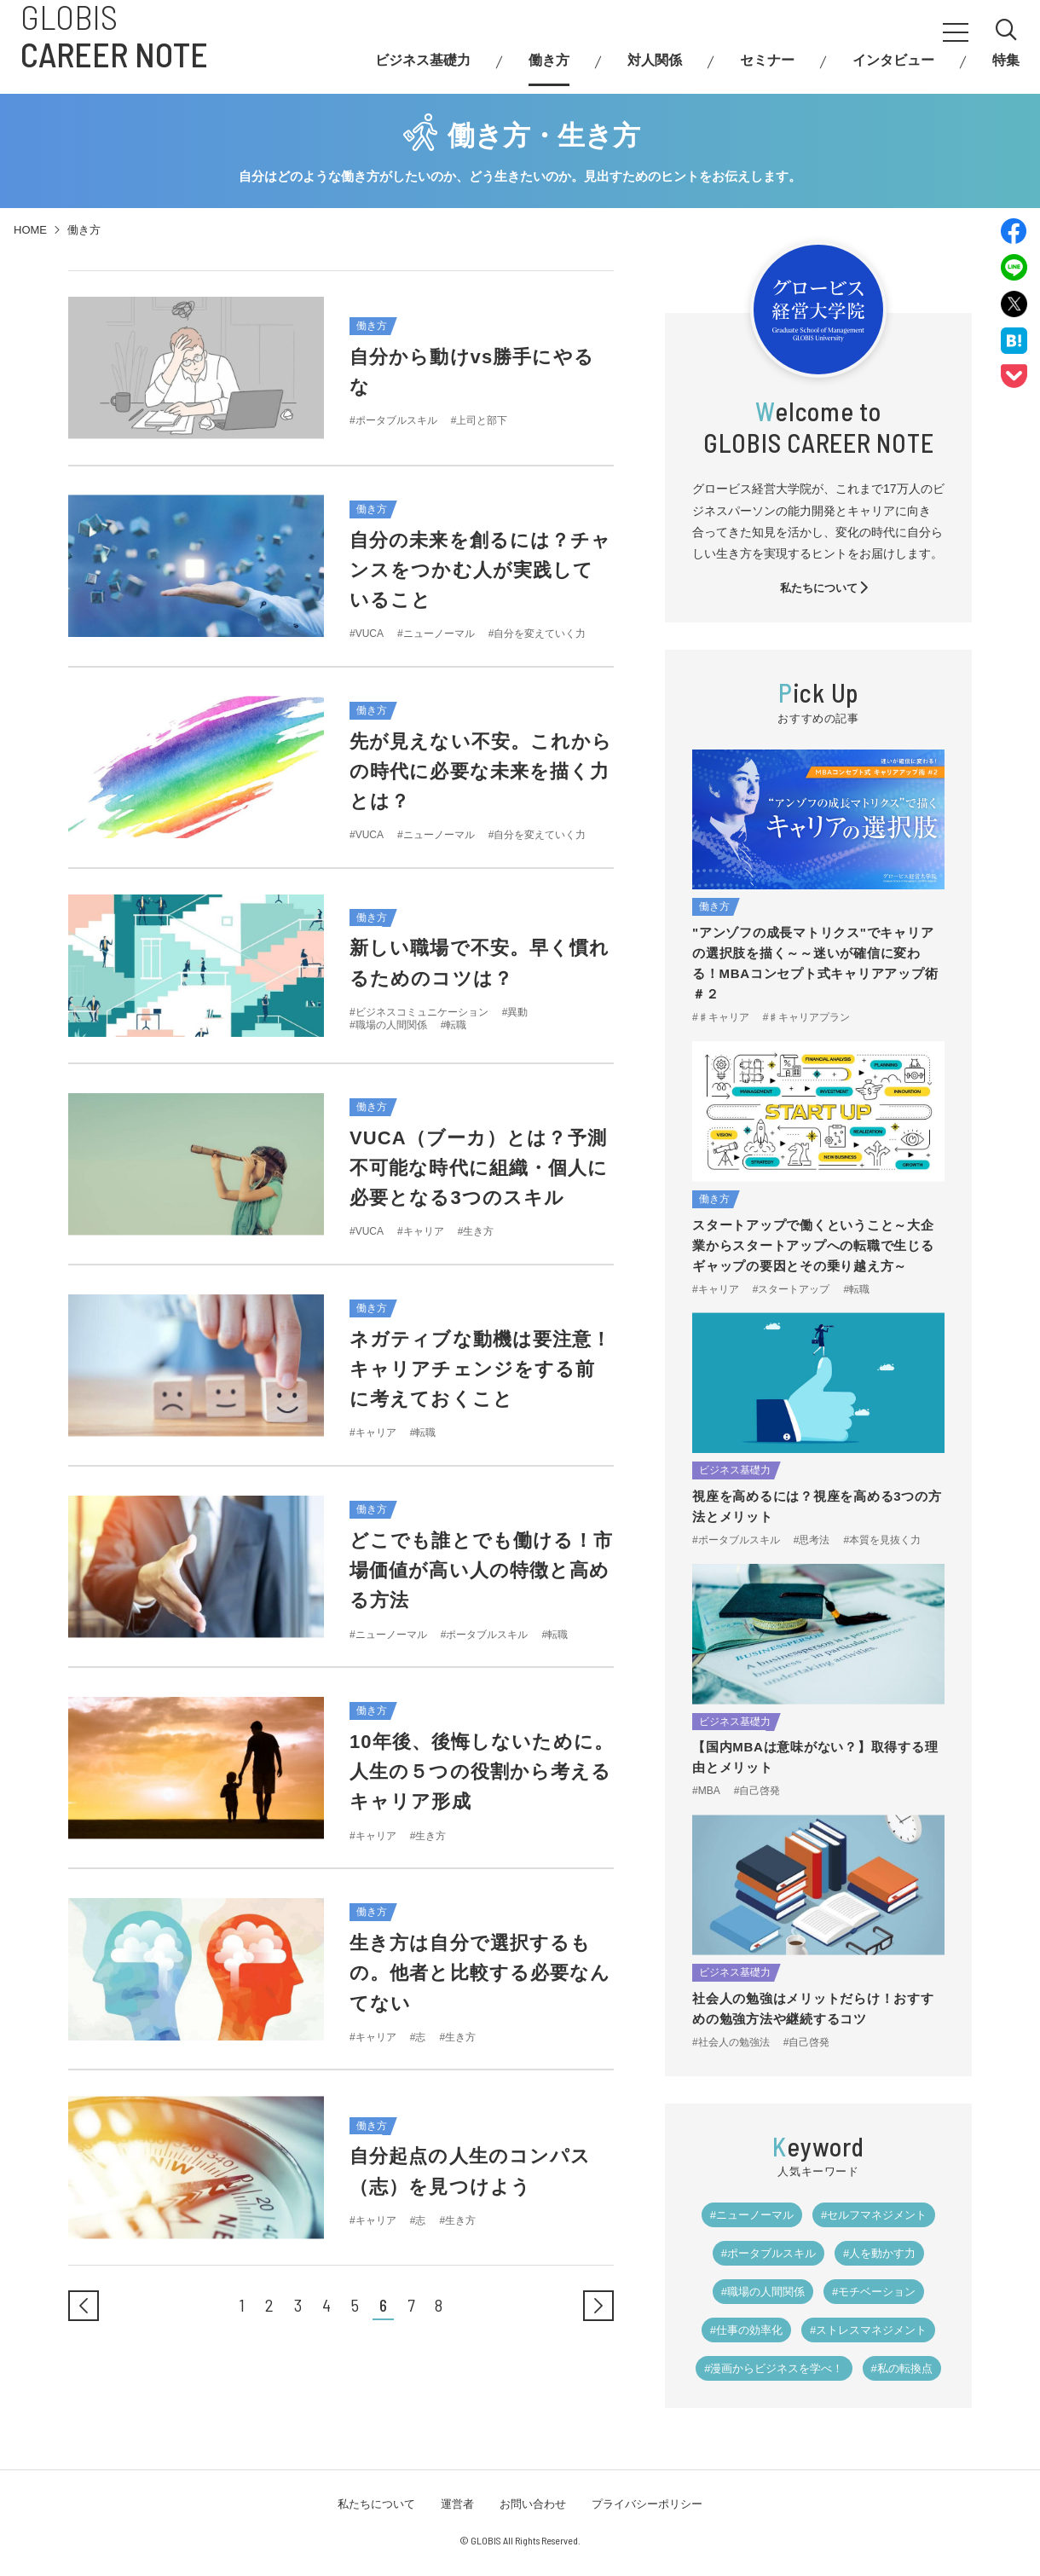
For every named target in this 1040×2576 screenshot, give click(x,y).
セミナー (767, 69)
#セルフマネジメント (874, 2214)
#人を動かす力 (879, 2253)
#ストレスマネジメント (868, 2330)
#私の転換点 (902, 2368)
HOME (30, 229)
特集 (1006, 69)
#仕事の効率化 (746, 2330)
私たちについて (825, 588)
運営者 (457, 2504)
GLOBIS (114, 43)
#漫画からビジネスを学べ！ (773, 2368)
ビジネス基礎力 (423, 69)
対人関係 (654, 69)
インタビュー (893, 69)
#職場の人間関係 (763, 2291)
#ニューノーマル (752, 2214)
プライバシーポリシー (647, 2504)
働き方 (549, 69)
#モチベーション (874, 2291)
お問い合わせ (533, 2504)
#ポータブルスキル (768, 2253)
